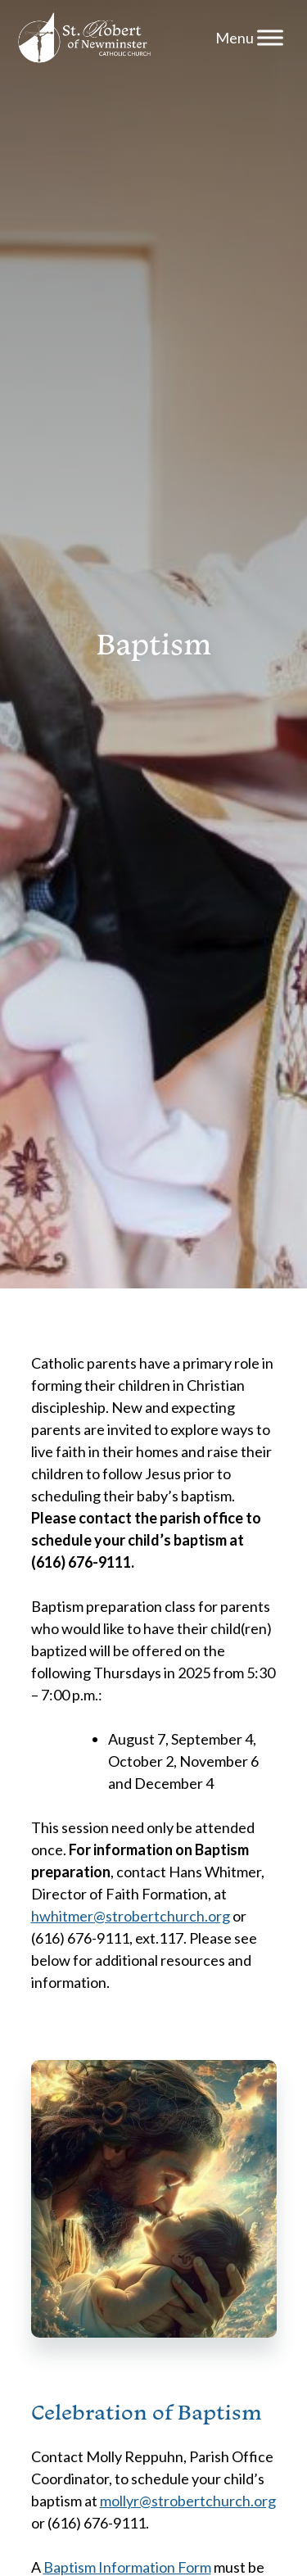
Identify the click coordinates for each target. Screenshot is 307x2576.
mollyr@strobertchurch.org (188, 2501)
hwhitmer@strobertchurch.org (130, 1916)
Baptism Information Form (127, 2567)
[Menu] (270, 37)
